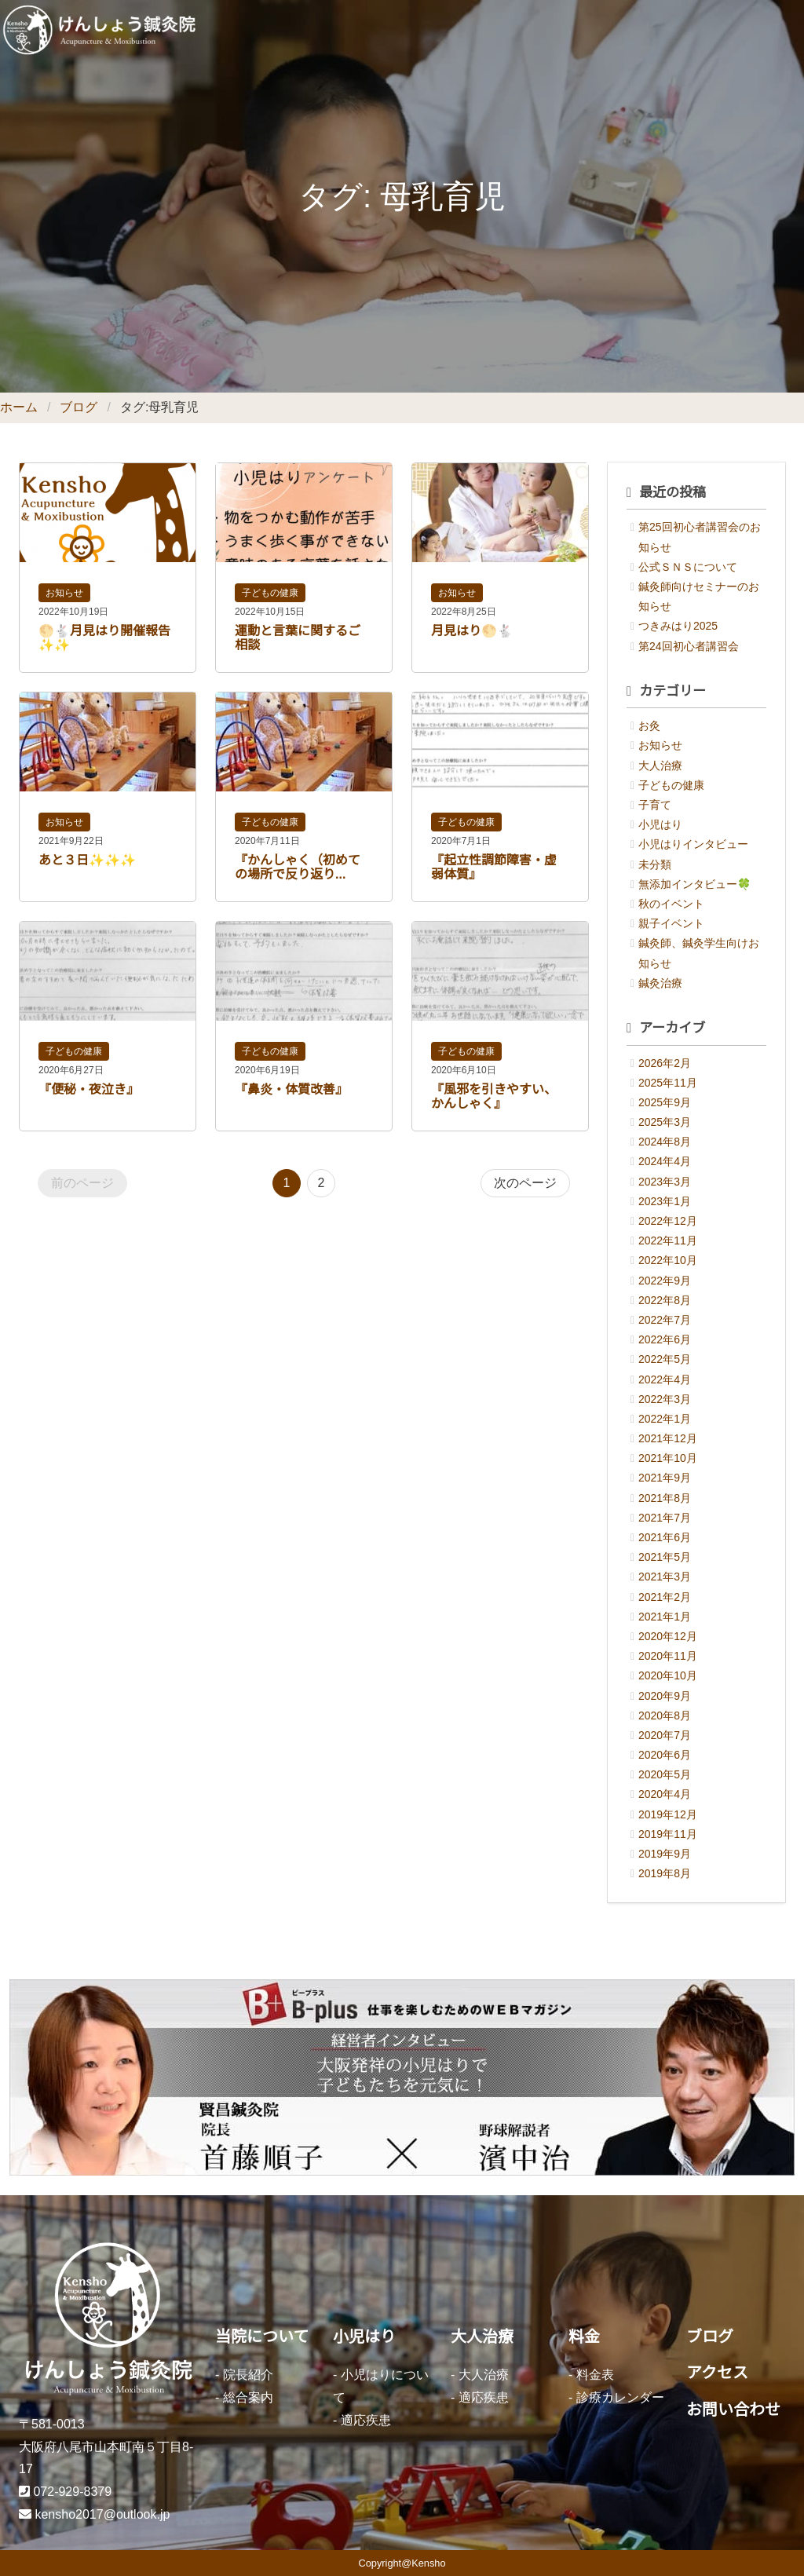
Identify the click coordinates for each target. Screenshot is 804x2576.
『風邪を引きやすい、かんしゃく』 (494, 1096)
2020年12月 (667, 1636)
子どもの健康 (270, 592)
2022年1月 (664, 1418)
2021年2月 (664, 1597)
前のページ (82, 1182)
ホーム (19, 407)
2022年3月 (664, 1399)
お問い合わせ (733, 2409)
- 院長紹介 (244, 2374)
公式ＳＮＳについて (687, 567)
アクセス (717, 2372)
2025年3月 (664, 1122)
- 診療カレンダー (616, 2397)
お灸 (649, 725)
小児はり (660, 824)
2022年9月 (664, 1280)
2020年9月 (664, 1696)
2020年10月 (667, 1675)
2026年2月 (664, 1063)
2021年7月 (664, 1517)
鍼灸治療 (660, 983)
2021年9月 (664, 1477)
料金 (584, 2336)
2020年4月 (664, 1794)
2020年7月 (664, 1735)
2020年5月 (664, 1774)
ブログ (78, 407)
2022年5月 (664, 1359)
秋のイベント (671, 903)
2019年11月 (667, 1834)
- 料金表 (591, 2374)
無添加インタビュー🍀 (694, 884)
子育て (654, 804)
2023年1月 (664, 1201)
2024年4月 (664, 1161)
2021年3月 (664, 1576)
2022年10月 (667, 1260)
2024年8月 (664, 1141)
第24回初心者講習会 (688, 646)
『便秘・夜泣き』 (88, 1089)
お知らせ (64, 592)
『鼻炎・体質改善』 (291, 1089)
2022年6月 (664, 1339)
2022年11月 (667, 1240)
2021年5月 (664, 1557)
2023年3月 (664, 1181)
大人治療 (660, 765)
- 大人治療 (480, 2374)
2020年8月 (664, 1715)
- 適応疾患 (362, 2420)
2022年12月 (667, 1221)
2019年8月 (664, 1873)
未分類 (654, 864)
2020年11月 (667, 1656)
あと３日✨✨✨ (87, 860)
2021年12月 (667, 1438)
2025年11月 (667, 1082)
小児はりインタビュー (693, 844)
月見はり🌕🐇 (472, 631)
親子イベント (671, 923)
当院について (262, 2336)
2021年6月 (664, 1537)
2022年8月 (664, 1300)
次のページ (525, 1182)
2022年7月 (664, 1320)
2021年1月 (664, 1616)
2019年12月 (667, 1814)
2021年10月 (667, 1458)
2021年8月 (664, 1498)
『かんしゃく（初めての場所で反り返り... (297, 867)
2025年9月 (664, 1102)
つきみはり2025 (678, 625)
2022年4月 (664, 1379)
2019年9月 (664, 1853)
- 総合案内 (244, 2397)
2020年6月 (664, 1754)
